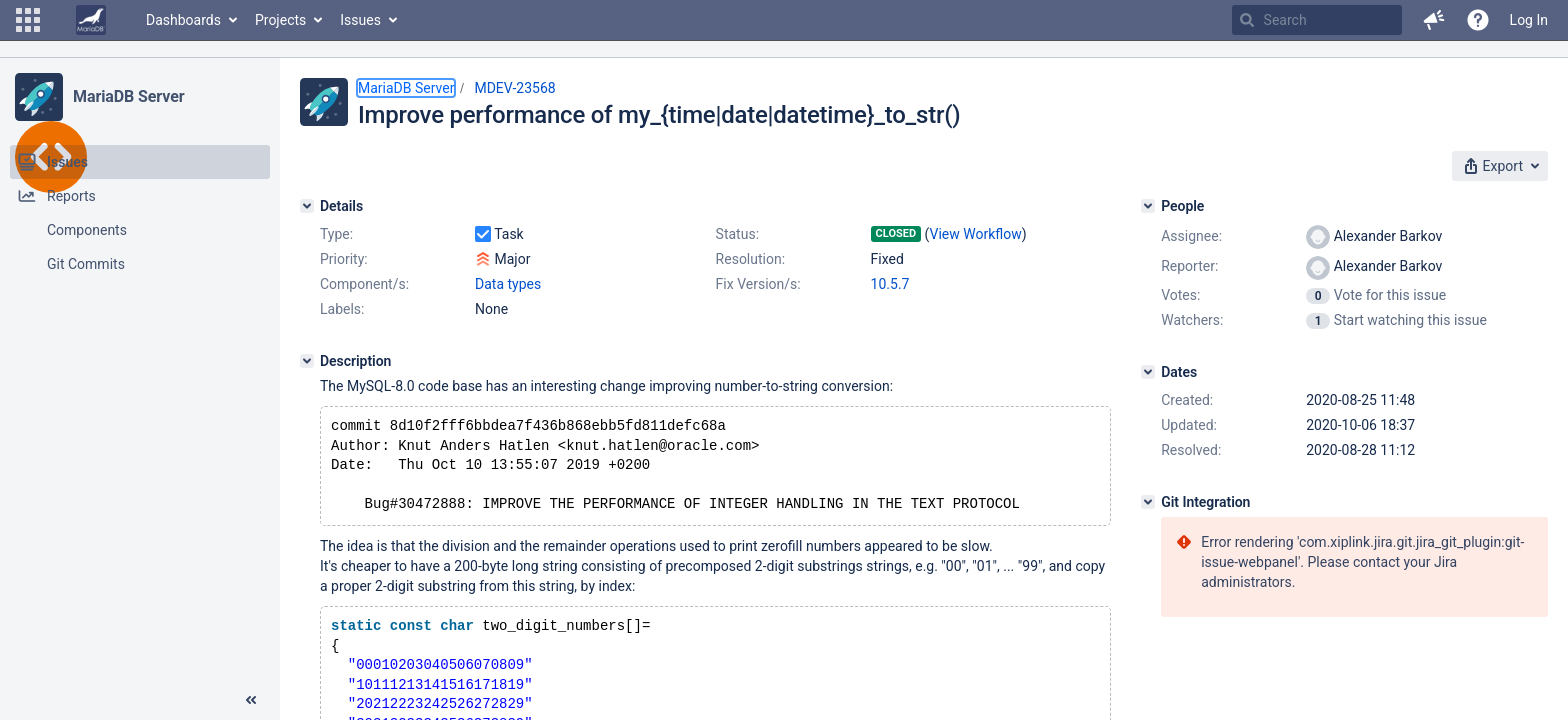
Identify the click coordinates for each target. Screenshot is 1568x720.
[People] (1148, 206)
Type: (336, 234)
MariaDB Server (128, 96)
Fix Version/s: (758, 284)
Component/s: (364, 284)
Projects (280, 20)
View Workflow (976, 234)
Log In (1529, 20)
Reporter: (1189, 266)
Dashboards (183, 20)
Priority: (344, 259)
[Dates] (1148, 372)
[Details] (307, 206)
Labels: (342, 309)
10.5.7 (890, 284)
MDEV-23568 (514, 88)
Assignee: (1191, 236)
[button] (28, 20)
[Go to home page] (91, 20)
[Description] (307, 361)
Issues (360, 20)
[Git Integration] (1148, 502)
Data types (508, 284)
